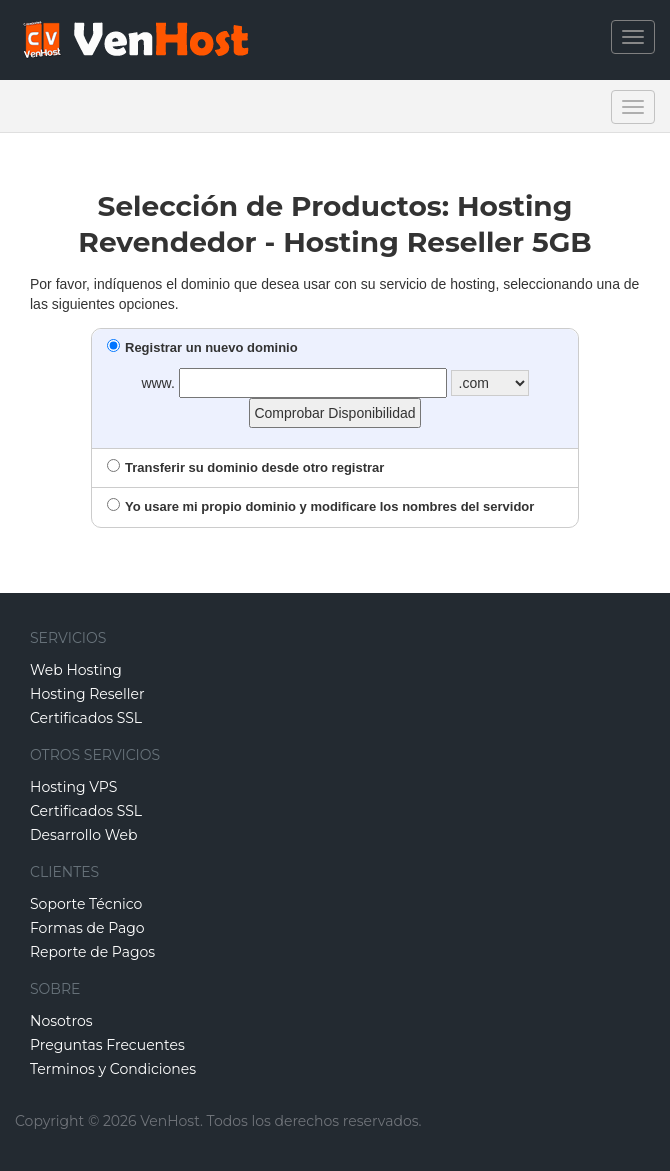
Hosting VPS (73, 787)
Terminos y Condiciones (113, 1069)
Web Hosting (76, 670)
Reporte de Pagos (92, 952)
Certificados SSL (86, 718)
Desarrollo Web (84, 835)
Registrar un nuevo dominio (202, 347)
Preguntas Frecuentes (107, 1045)
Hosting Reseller (87, 694)
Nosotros (61, 1021)
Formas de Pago (87, 928)
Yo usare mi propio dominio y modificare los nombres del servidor (320, 506)
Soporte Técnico (86, 904)
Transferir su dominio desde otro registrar (245, 467)
